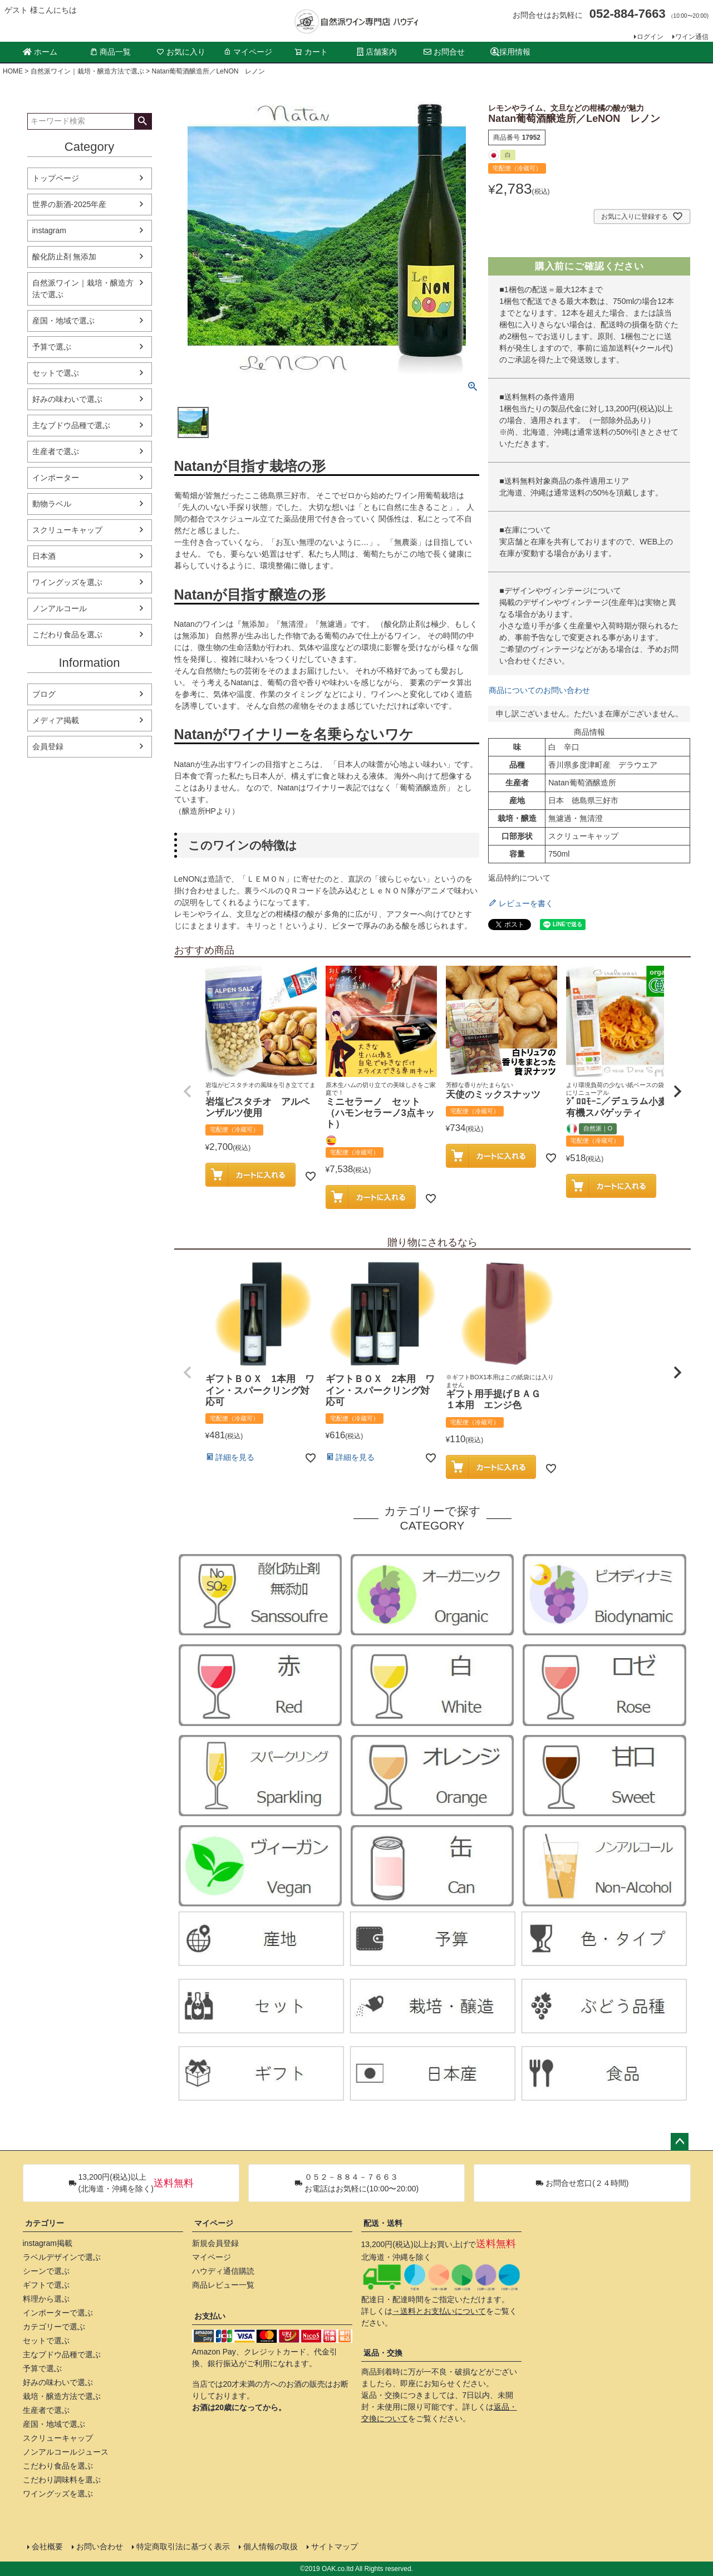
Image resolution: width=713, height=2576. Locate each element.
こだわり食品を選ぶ (67, 634)
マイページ (247, 51)
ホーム (40, 51)
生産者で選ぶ (55, 451)
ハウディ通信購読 (223, 2271)
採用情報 (510, 52)
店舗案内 (377, 51)
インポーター (55, 477)
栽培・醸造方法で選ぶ (62, 2396)
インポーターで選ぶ (58, 2312)
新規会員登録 (215, 2243)
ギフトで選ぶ (46, 2284)
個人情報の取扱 (270, 2546)
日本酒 (44, 556)
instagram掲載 (47, 2243)
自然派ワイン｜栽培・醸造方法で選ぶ (87, 71)
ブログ (44, 694)
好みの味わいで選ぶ (67, 399)
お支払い (209, 2316)
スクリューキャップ (67, 529)
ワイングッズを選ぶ (67, 582)
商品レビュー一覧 (223, 2284)
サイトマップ (334, 2546)
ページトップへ (680, 2142)
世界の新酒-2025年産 (69, 204)
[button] (187, 1091)
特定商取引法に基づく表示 (183, 2546)
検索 (142, 121)
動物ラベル (51, 503)
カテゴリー (44, 2223)
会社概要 (47, 2546)
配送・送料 (382, 2223)
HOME (13, 71)
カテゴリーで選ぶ (54, 2326)
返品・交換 (382, 2352)
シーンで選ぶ (46, 2271)
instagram (49, 230)
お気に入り (180, 51)
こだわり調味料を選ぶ (62, 2479)
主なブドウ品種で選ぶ (71, 425)
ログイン (650, 37)
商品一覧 (110, 51)
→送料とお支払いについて (439, 2311)
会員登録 (47, 746)
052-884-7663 (627, 14)
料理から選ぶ (46, 2298)
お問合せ (444, 51)
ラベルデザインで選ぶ (62, 2257)
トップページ (55, 178)
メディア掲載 (55, 720)
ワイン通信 (692, 37)
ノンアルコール (59, 608)
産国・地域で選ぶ (63, 320)
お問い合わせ (99, 2546)
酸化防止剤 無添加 (64, 256)
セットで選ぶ (55, 372)
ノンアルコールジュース (66, 2451)
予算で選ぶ (51, 346)
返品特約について (519, 877)
